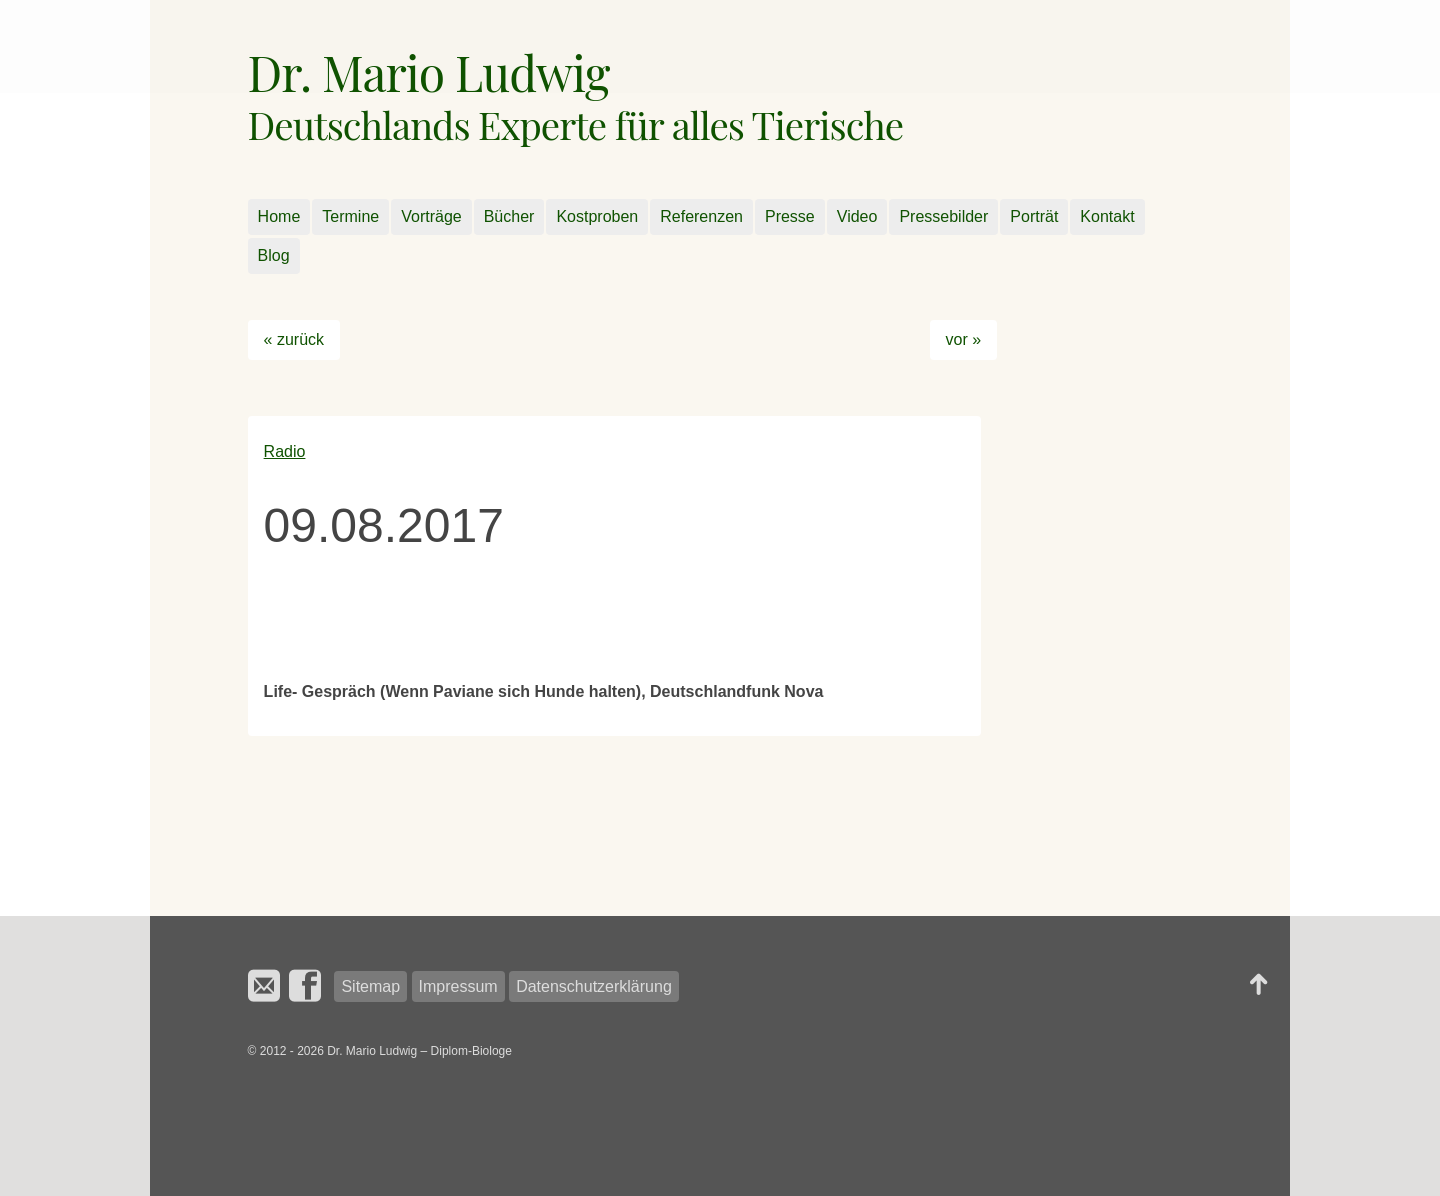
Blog (274, 255)
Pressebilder (943, 216)
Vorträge (431, 216)
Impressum (458, 986)
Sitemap (370, 986)
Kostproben (597, 216)
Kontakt (1107, 216)
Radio (285, 451)
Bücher (509, 216)
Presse (790, 216)
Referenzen (701, 216)
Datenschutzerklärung (594, 986)
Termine (350, 216)
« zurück (294, 339)
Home (279, 216)
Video (857, 216)
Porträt (1034, 216)
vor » (964, 339)
